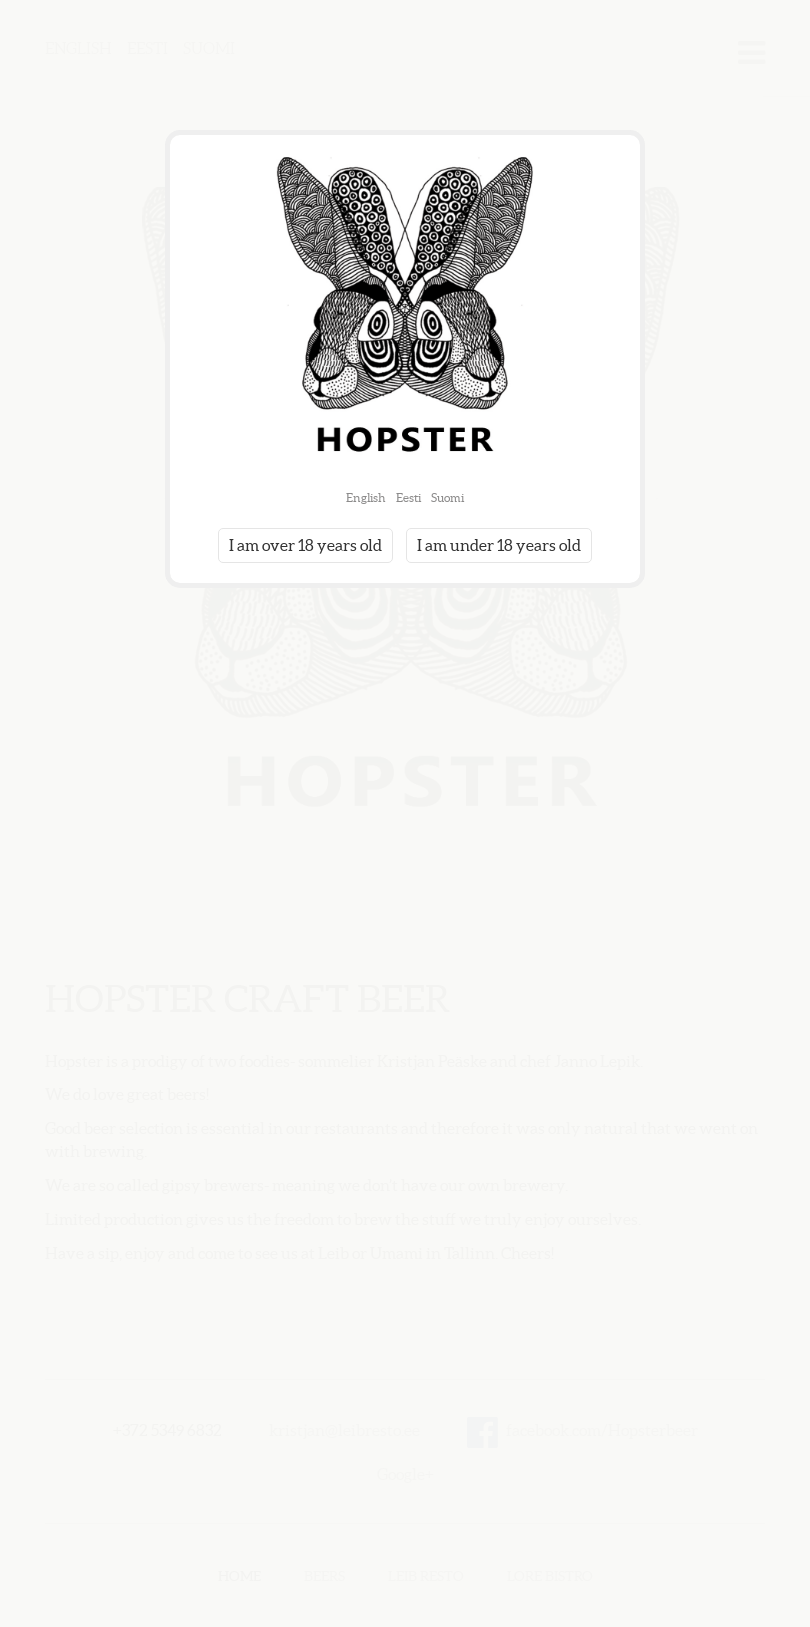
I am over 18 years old (305, 545)
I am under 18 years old (499, 545)
